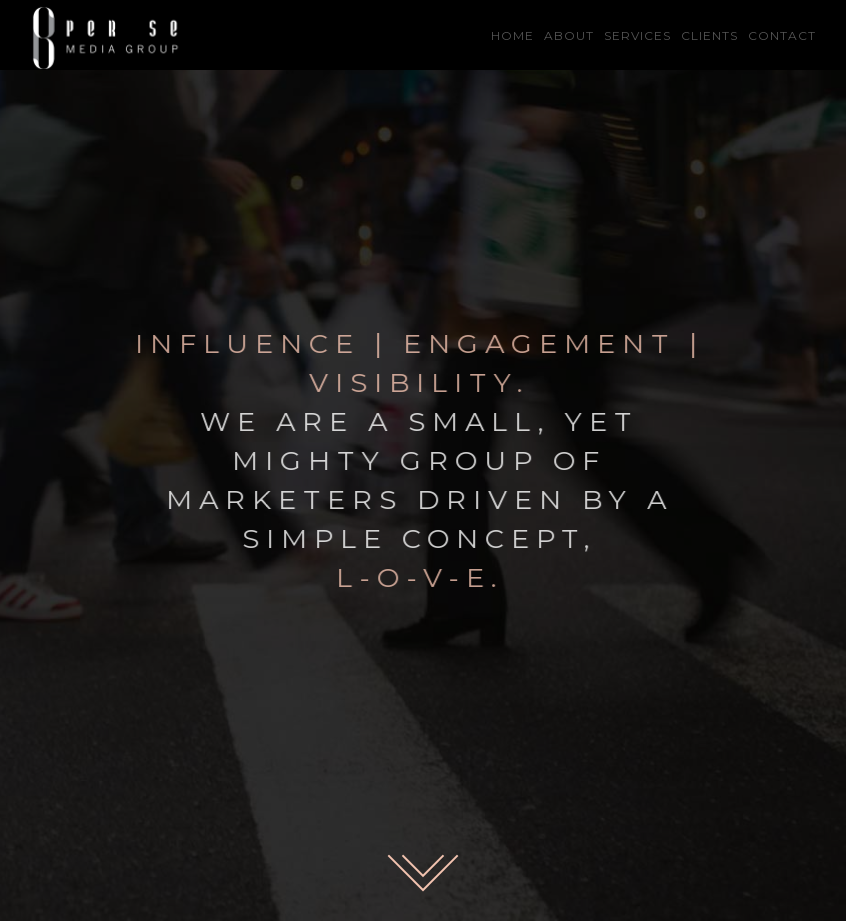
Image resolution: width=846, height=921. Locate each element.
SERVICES (637, 35)
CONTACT (782, 35)
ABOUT (569, 35)
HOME (512, 35)
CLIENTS (709, 35)
